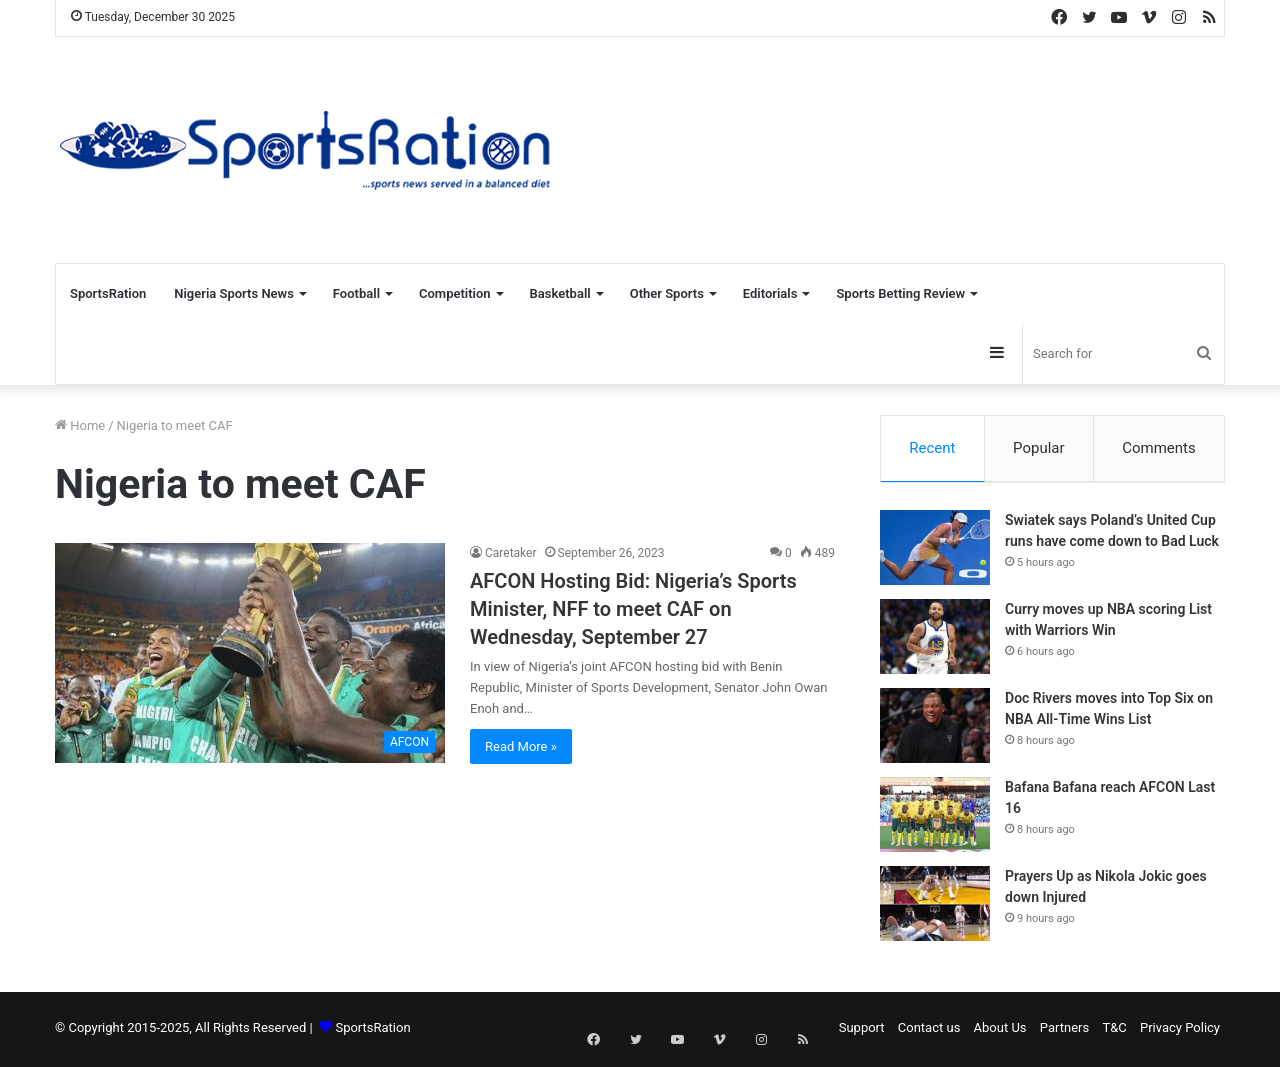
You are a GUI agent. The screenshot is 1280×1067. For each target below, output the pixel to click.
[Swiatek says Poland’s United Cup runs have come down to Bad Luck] (935, 550)
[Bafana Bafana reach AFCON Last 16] (935, 817)
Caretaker (511, 553)
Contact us (929, 1030)
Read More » (521, 746)
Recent (932, 448)
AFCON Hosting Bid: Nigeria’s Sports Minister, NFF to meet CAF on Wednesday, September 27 (633, 609)
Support (862, 1030)
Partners (1064, 1030)
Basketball (560, 293)
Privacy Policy (1180, 1030)
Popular (1039, 448)
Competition (455, 293)
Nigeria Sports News (234, 293)
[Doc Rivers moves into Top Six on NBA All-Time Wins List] (935, 728)
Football (356, 293)
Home (80, 425)
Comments (1159, 448)
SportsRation (108, 293)
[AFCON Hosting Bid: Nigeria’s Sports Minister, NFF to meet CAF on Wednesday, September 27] (250, 653)
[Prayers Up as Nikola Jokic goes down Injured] (935, 906)
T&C (1114, 1030)
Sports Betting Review (900, 293)
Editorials (770, 293)
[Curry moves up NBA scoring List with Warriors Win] (935, 639)
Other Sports (667, 293)
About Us (1000, 1030)
